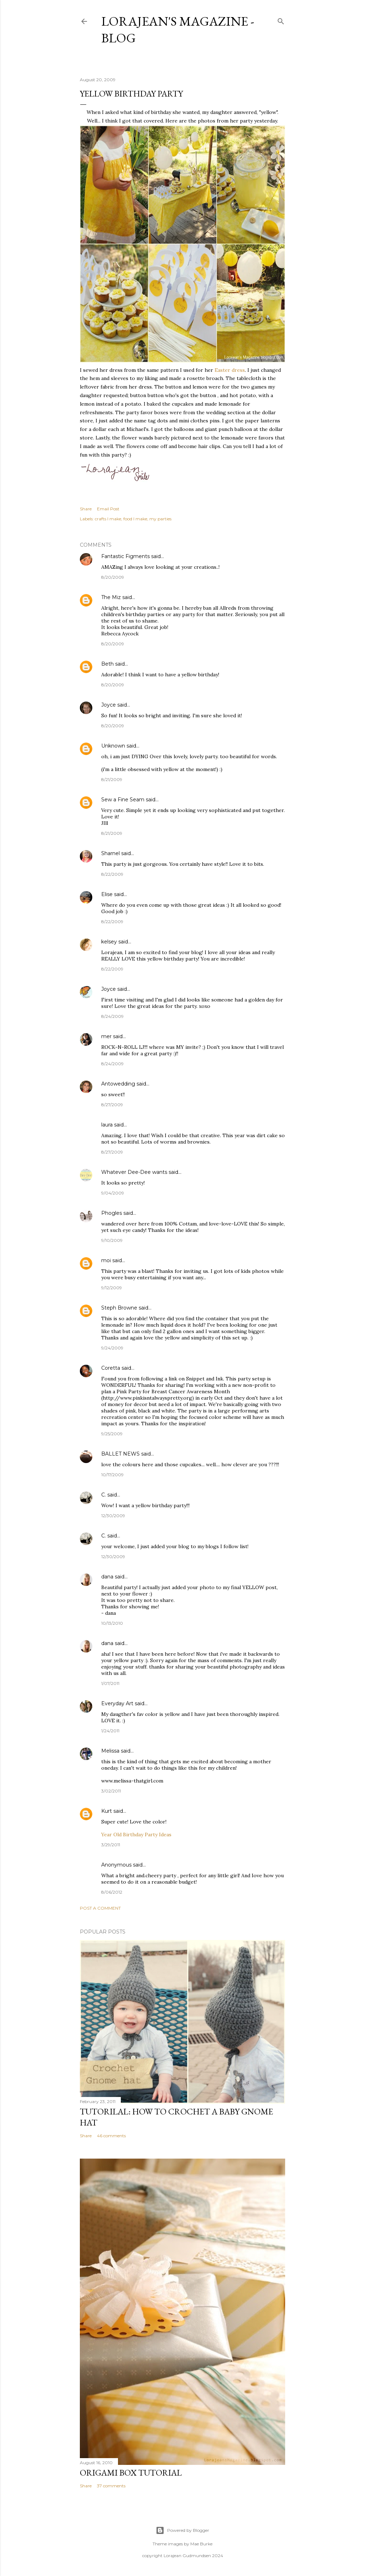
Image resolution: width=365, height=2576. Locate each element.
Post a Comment (100, 1908)
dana (107, 1576)
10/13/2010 (112, 1623)
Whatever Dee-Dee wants (134, 1172)
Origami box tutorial (131, 2472)
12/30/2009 (113, 1515)
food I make (135, 518)
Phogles (111, 1213)
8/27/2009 (112, 1104)
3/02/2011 (111, 1791)
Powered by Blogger (182, 2530)
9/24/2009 (112, 1348)
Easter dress (230, 370)
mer (106, 1036)
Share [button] (86, 508)
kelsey (109, 941)
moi (106, 1260)
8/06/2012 (111, 1892)
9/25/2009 (112, 1433)
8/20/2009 (112, 577)
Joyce (108, 705)
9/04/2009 (112, 1193)
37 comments (111, 2485)
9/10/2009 (112, 1240)
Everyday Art (117, 1703)
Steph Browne (119, 1308)
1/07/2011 (110, 1683)
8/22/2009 (112, 874)
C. (103, 1495)
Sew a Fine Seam (122, 799)
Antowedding (118, 1084)
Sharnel (110, 853)
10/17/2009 (112, 1474)
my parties (160, 518)
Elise (107, 894)
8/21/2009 (111, 779)
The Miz (111, 597)
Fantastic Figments (125, 556)
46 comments (111, 2135)
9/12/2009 (111, 1287)
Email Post (108, 508)
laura (107, 1125)
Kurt (106, 1811)
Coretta (110, 1368)
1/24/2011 (110, 1730)
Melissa (110, 1751)
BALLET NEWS (120, 1454)
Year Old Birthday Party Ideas (136, 1834)
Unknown (113, 746)
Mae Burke (201, 2543)
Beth (107, 664)
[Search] (281, 20)
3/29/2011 (110, 1844)
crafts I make (108, 518)
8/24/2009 (112, 1016)
